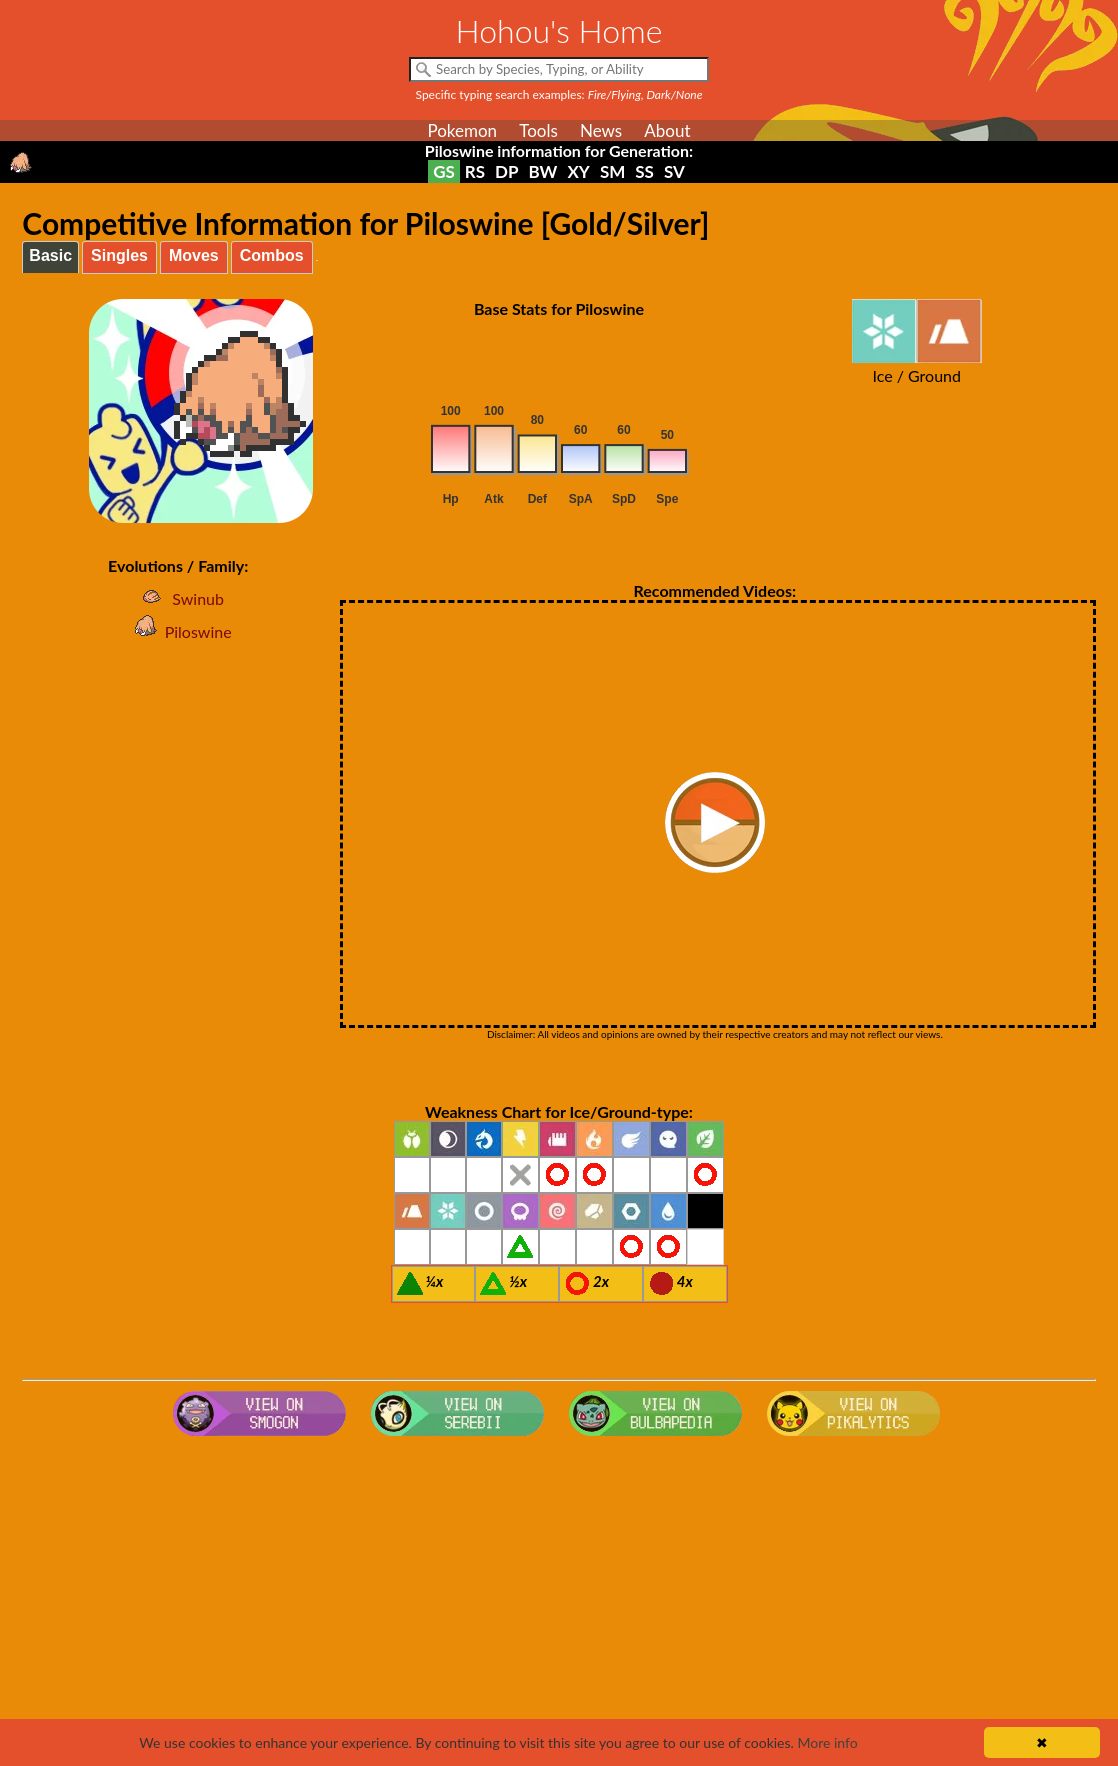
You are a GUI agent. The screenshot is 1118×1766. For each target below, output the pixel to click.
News (601, 130)
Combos (272, 255)
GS (444, 171)
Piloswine (178, 631)
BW (543, 171)
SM (612, 171)
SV (674, 171)
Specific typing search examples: (559, 94)
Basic (50, 255)
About (667, 130)
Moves (194, 255)
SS (644, 171)
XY (578, 171)
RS (475, 171)
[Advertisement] (559, 1604)
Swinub (178, 598)
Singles (119, 255)
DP (506, 171)
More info (827, 1742)
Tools (538, 130)
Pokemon (462, 130)
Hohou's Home (559, 30)
